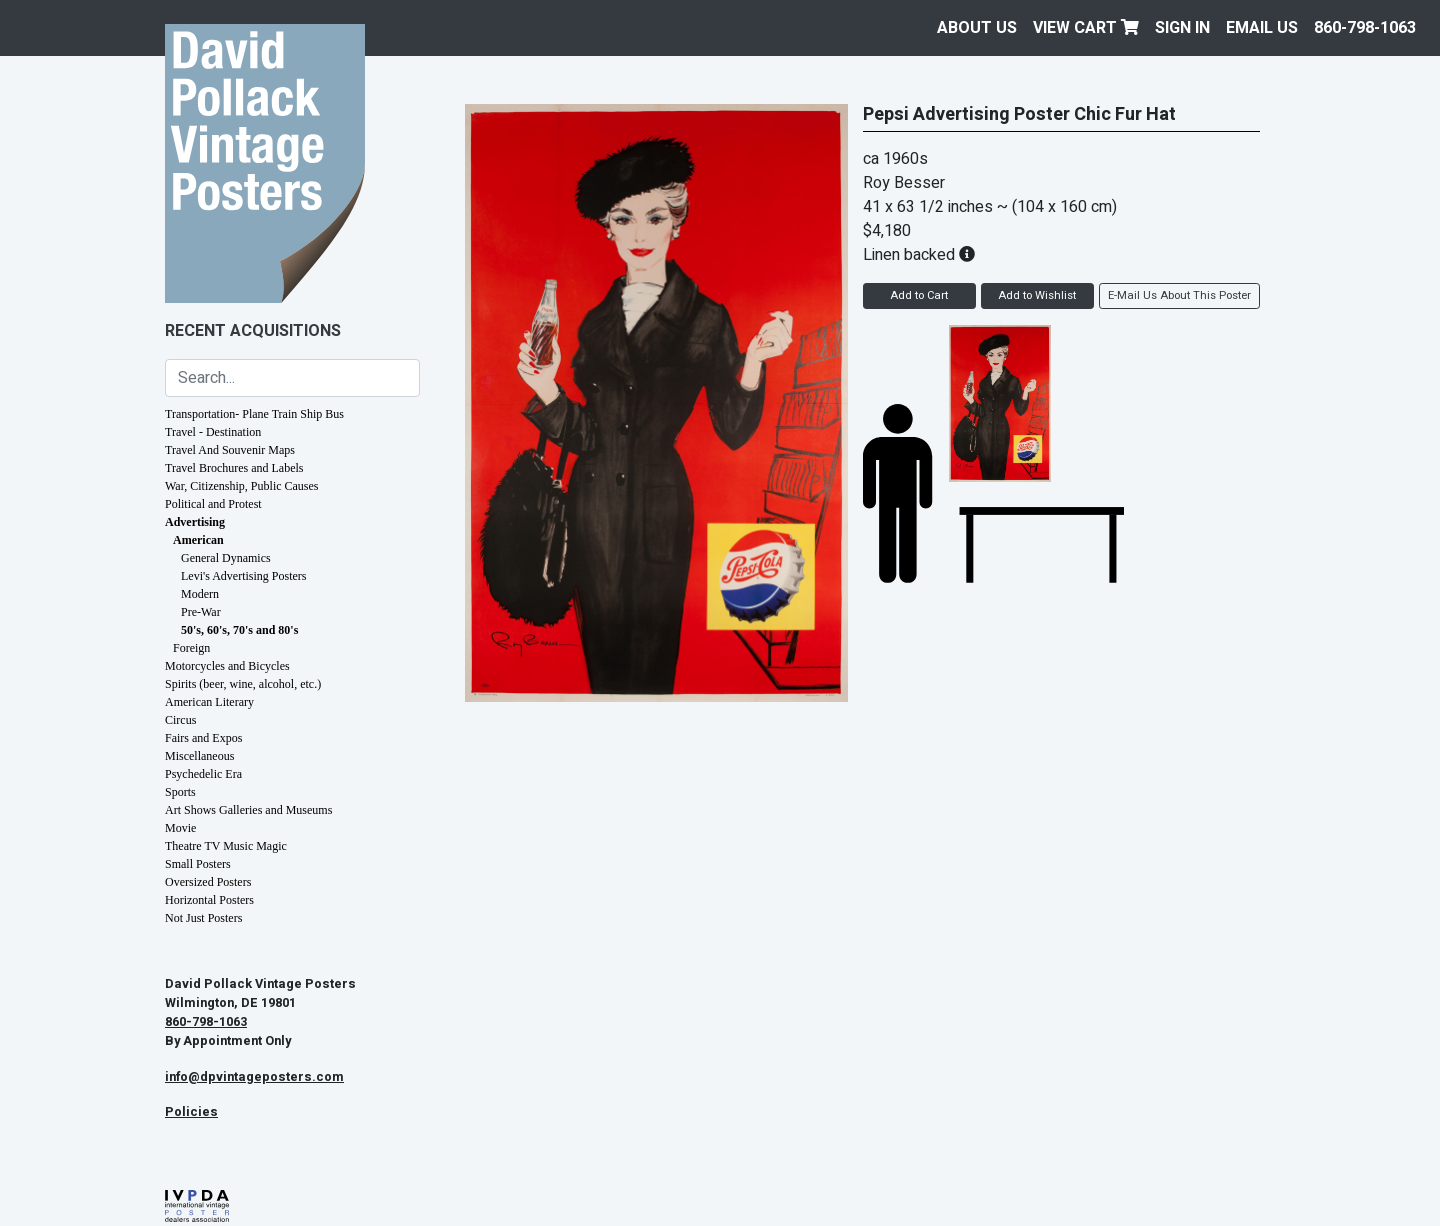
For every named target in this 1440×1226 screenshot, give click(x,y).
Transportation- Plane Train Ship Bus (254, 414)
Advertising (195, 522)
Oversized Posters (208, 882)
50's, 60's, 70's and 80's (239, 630)
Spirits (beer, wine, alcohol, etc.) (243, 684)
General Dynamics (226, 558)
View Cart (1086, 28)
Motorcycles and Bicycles (227, 666)
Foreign (191, 648)
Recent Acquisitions (253, 331)
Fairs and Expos (203, 738)
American (198, 540)
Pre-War (201, 612)
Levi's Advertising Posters (244, 576)
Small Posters (198, 864)
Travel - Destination (213, 432)
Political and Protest (213, 504)
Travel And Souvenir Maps (230, 450)
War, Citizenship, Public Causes (242, 486)
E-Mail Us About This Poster (1179, 295)
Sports (180, 792)
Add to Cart (919, 295)
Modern (200, 594)
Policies (191, 1112)
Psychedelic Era (203, 774)
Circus (180, 720)
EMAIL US (1262, 28)
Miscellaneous (199, 756)
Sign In (1182, 28)
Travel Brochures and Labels (234, 468)
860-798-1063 (1365, 28)
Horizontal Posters (209, 900)
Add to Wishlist (1037, 295)
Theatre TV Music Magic (226, 846)
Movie (180, 828)
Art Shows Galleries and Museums (248, 810)
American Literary (209, 702)
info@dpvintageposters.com (254, 1077)
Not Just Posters (203, 918)
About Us (977, 28)
